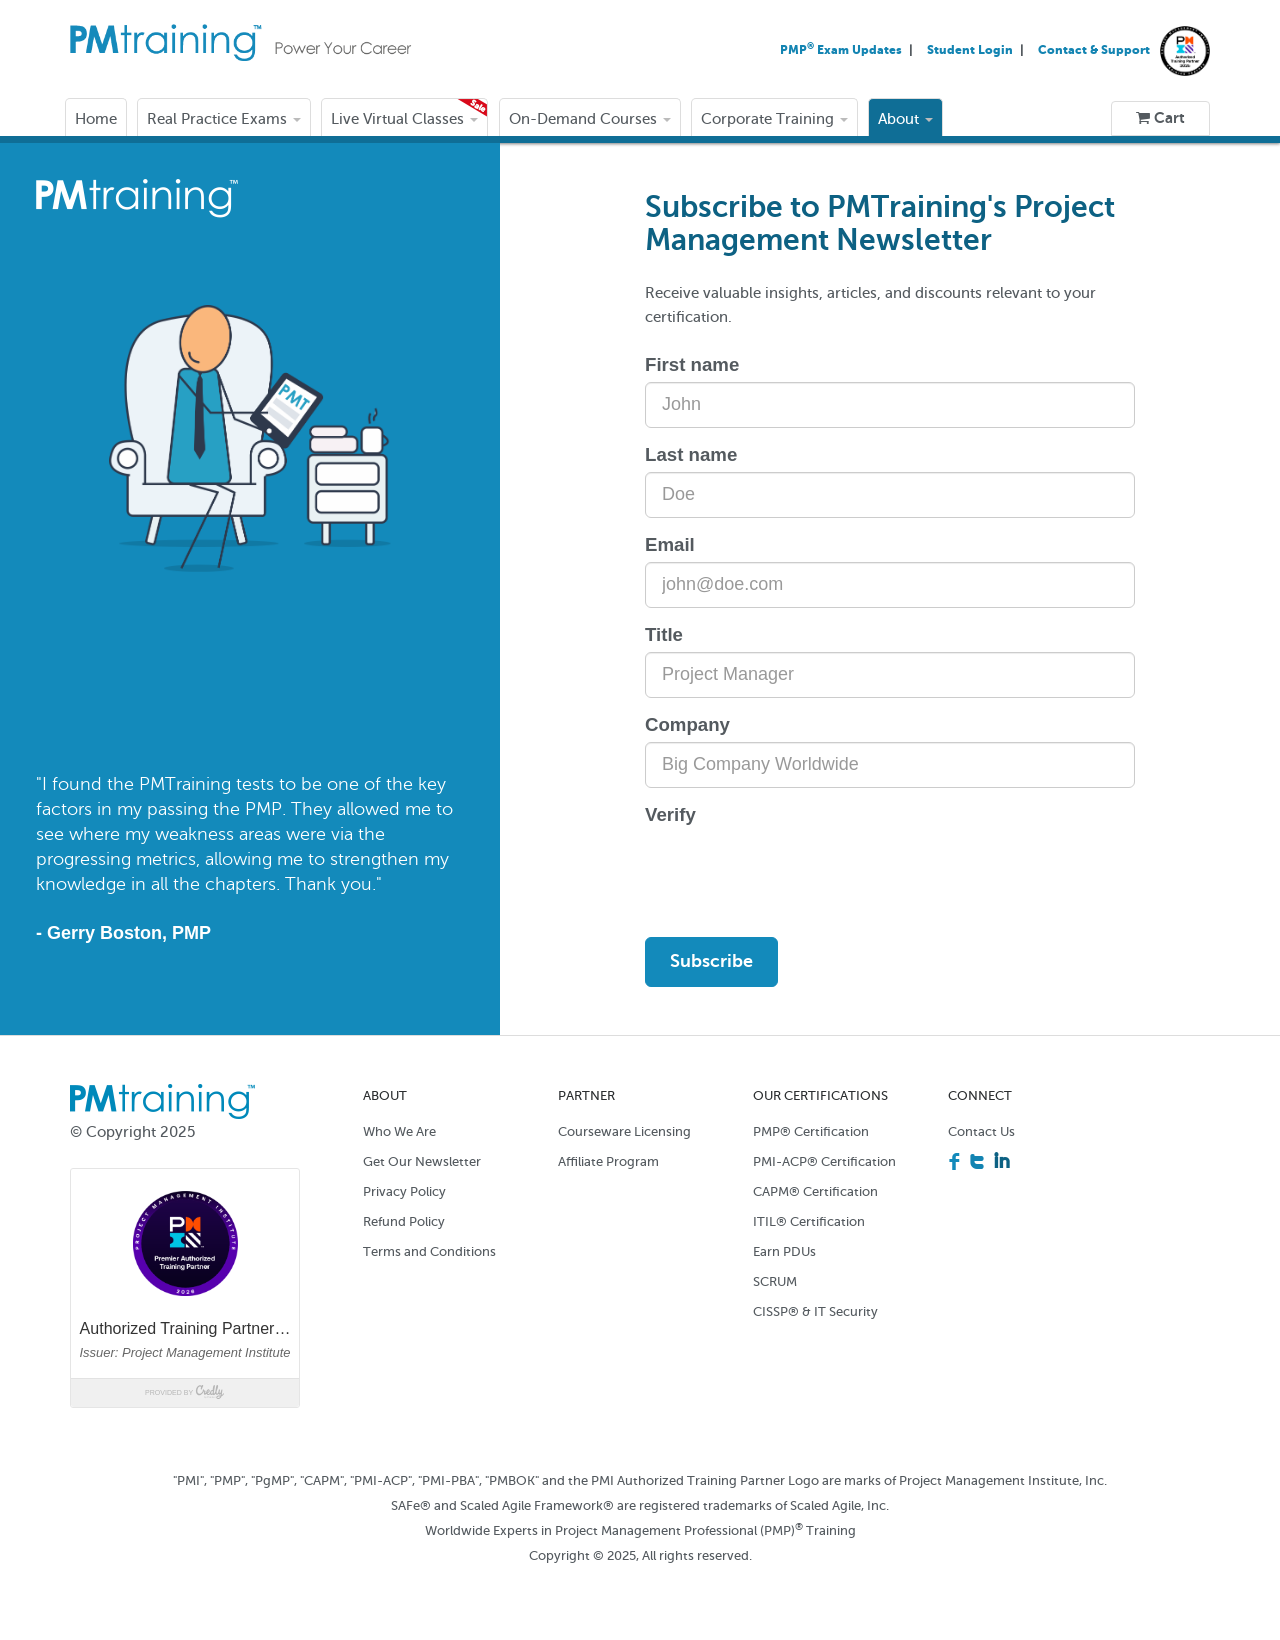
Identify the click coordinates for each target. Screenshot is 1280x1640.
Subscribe (711, 961)
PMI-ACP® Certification (824, 1161)
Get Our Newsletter (422, 1161)
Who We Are (399, 1131)
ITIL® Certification (809, 1221)
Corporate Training (774, 119)
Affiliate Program (608, 1161)
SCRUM (775, 1281)
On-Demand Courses (590, 119)
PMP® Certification (811, 1131)
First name (692, 364)
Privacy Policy (404, 1191)
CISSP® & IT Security (815, 1311)
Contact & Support (1094, 50)
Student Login (971, 50)
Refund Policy (404, 1221)
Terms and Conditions (429, 1251)
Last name (691, 454)
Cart (1160, 118)
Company (687, 724)
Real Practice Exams (224, 119)
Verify (670, 814)
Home (96, 119)
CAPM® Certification (815, 1191)
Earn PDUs (784, 1251)
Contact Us (981, 1131)
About (905, 119)
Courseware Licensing (624, 1131)
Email (670, 544)
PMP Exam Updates (842, 50)
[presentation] (797, 871)
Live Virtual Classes (404, 119)
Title (664, 634)
